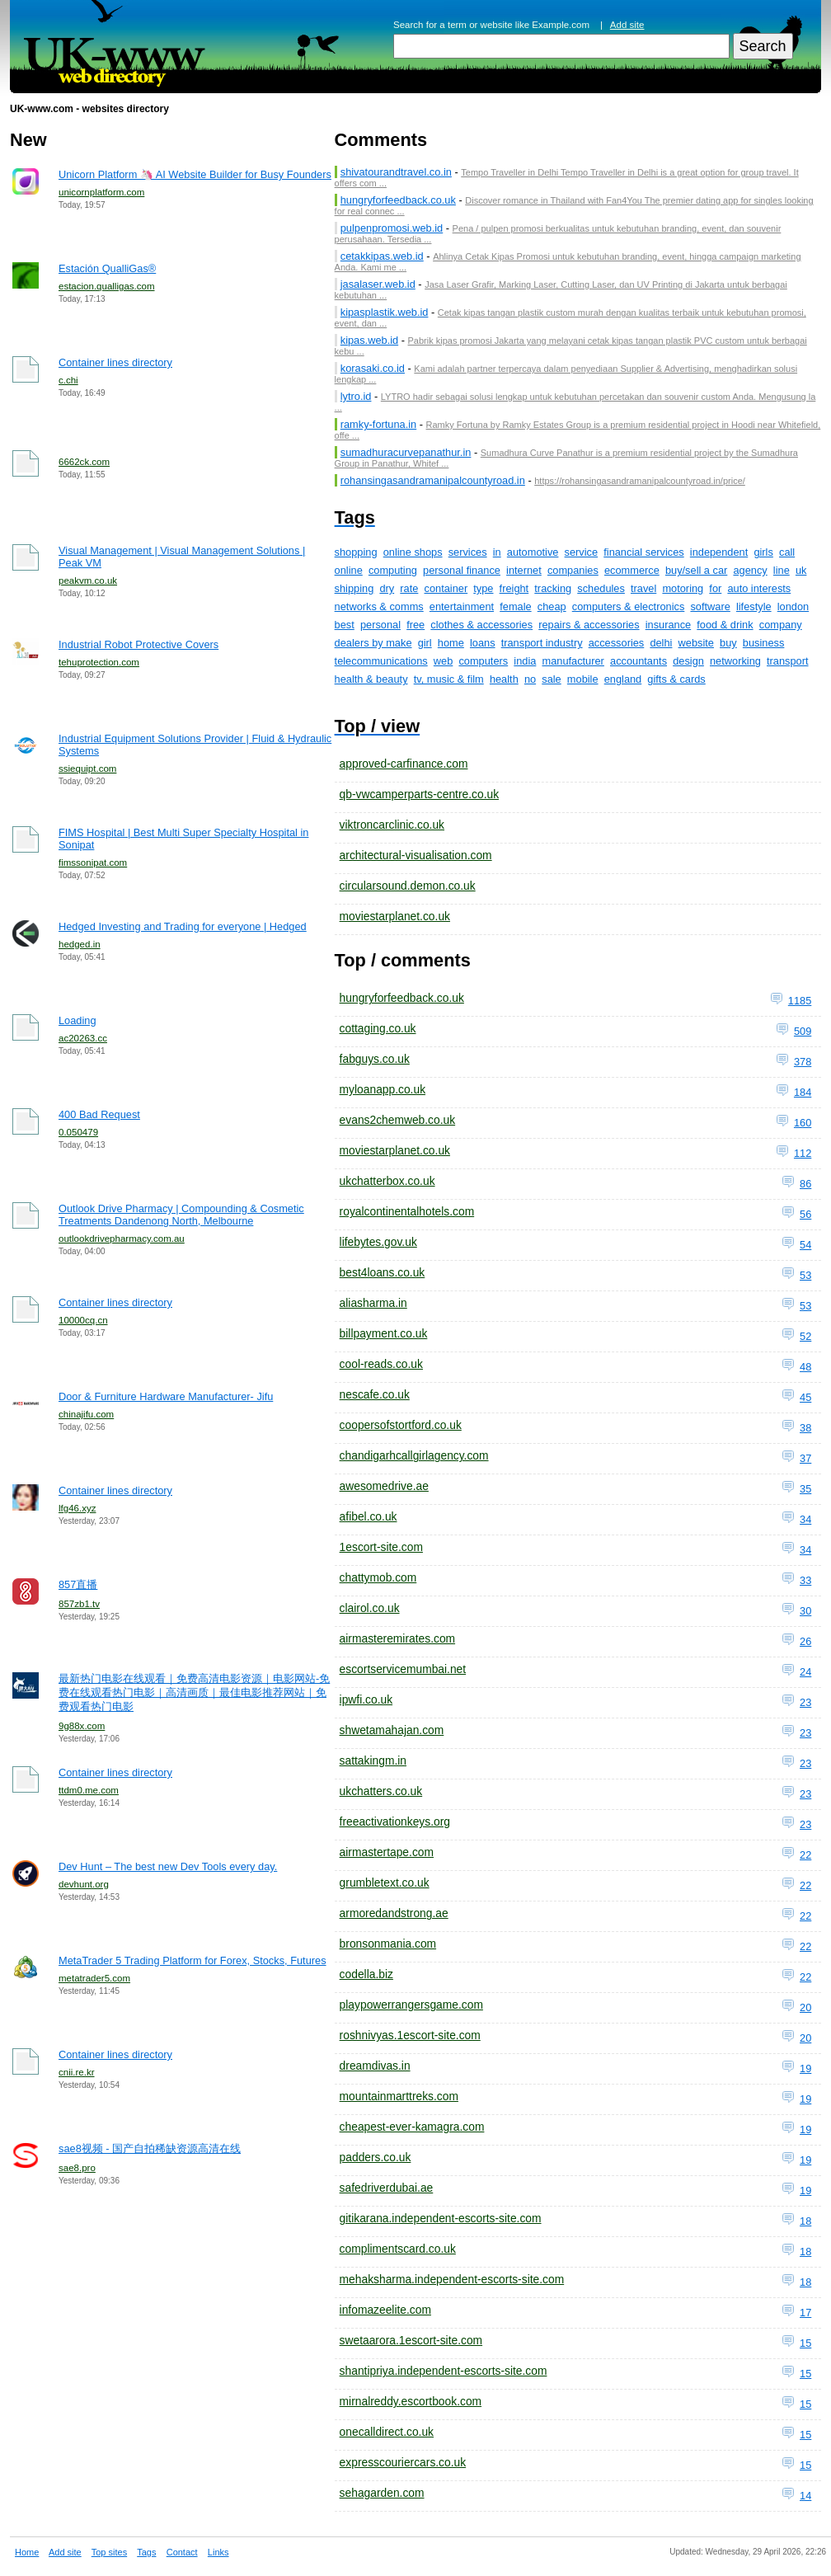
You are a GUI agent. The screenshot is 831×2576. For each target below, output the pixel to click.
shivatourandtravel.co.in (396, 172)
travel (643, 588)
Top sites (109, 2552)
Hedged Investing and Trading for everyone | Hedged (183, 926)
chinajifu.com (86, 1414)
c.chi (68, 380)
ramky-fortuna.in (378, 424)
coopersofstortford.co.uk (401, 1424)
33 (805, 1580)
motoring (682, 588)
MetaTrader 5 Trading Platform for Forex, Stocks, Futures (192, 1960)
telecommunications (381, 661)
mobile (583, 679)
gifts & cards (676, 679)
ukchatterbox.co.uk (387, 1180)
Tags (146, 2552)
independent (719, 552)
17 (805, 2312)
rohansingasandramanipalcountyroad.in (432, 480)
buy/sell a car (696, 570)
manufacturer (572, 661)
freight (514, 588)
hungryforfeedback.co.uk (398, 200)
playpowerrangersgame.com (411, 2004)
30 (805, 1611)
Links (218, 2552)
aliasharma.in (373, 1302)
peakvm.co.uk (88, 580)
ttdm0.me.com (89, 1790)
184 (802, 1092)
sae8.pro (77, 2168)
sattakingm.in (373, 1760)
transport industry (542, 643)
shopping (356, 552)
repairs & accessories (588, 624)
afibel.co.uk (368, 1516)
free (415, 624)
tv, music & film (449, 679)
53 (805, 1275)
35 (805, 1489)
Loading (77, 1020)
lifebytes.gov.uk (378, 1241)
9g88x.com (82, 1726)
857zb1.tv (79, 1604)
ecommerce (632, 570)
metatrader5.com (94, 1978)
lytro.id (356, 396)
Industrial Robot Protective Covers (138, 644)
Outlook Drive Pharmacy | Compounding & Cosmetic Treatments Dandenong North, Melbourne (181, 1214)
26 (805, 1641)
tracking (552, 588)
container (446, 588)
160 (802, 1122)
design (688, 661)
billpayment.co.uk (384, 1333)
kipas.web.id (369, 340)
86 (805, 1184)
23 (805, 1702)
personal (380, 624)
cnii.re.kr (77, 2072)
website (696, 643)
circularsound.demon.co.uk (408, 885)
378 (802, 1061)
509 (802, 1031)
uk (801, 570)
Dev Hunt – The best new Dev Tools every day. (168, 1866)
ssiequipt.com (87, 768)
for (715, 588)
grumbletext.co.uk (385, 1882)
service (582, 552)
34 (805, 1519)
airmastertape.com (387, 1852)
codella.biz (366, 1974)
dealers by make (373, 643)
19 (805, 2068)
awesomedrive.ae (384, 1485)
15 (805, 2343)
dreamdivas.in (375, 2065)
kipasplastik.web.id (384, 312)
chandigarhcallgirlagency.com (414, 1455)
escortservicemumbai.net (403, 1669)
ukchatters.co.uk (381, 1791)
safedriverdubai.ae (387, 2187)
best (344, 624)
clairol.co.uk (370, 1608)
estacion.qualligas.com (107, 286)
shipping (354, 588)
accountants (638, 661)
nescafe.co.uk (375, 1394)
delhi (661, 643)
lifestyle (754, 606)
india (525, 661)
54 (805, 1245)
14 (805, 2495)
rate (409, 588)
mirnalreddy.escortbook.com (410, 2401)
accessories (617, 643)
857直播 (78, 1584)
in (497, 552)
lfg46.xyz (77, 1508)
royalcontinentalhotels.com (407, 1211)
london (793, 606)
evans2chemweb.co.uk (398, 1119)
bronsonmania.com (388, 1943)
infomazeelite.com (385, 2309)
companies (573, 570)
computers (483, 661)
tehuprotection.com (99, 662)
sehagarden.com (382, 2492)
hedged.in (80, 944)
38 (805, 1428)
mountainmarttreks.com (399, 2096)
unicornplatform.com (101, 192)
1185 (799, 1000)
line (781, 570)
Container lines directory (115, 362)
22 (805, 1855)
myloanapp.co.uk (382, 1089)
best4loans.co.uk (382, 1272)
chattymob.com (378, 1577)
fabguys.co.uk (375, 1058)
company (780, 624)
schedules (601, 588)
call (787, 552)
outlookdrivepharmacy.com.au (122, 1238)
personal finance (461, 570)
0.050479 (78, 1132)
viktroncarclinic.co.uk (392, 824)
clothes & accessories (481, 624)
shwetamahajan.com (392, 1730)
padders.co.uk (375, 2157)
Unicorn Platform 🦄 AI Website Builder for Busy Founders (195, 174)
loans (482, 643)
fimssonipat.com (93, 862)
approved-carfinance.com (404, 763)
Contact (182, 2552)
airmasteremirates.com (397, 1638)
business (764, 643)
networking (735, 661)
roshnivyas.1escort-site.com (410, 2035)
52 (805, 1336)
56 (805, 1214)
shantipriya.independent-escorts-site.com (443, 2370)
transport (788, 661)
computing (393, 570)
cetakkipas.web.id (382, 256)
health (504, 679)
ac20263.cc (83, 1038)
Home (27, 2552)
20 (805, 2007)
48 (805, 1367)
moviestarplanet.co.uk (395, 916)
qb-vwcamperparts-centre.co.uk (419, 794)
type (483, 588)
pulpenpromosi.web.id (392, 228)
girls (763, 552)
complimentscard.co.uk (398, 2248)
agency (750, 570)
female (515, 606)
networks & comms (379, 606)
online (349, 570)
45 (805, 1397)
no (530, 679)
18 (805, 2221)
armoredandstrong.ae (394, 1913)
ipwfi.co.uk (366, 1699)
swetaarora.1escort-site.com (411, 2340)
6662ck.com (84, 462)
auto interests (759, 588)
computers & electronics (628, 606)
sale (551, 679)
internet (524, 570)
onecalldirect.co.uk (387, 2431)
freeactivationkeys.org (395, 1821)
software (710, 606)
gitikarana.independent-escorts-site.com (441, 2218)
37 (805, 1458)
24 (805, 1672)
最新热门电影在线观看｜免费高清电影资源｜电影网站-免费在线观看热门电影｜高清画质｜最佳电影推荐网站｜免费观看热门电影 (194, 1692)
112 (802, 1153)
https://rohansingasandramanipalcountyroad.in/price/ (639, 481)
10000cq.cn (83, 1320)
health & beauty (371, 679)
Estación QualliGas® (107, 268)
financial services (643, 552)
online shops (413, 552)
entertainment (462, 606)
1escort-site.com (381, 1547)
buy (728, 643)
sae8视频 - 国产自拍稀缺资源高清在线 (150, 2148)
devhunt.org (84, 1884)
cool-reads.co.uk (381, 1363)
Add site (627, 25)
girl (425, 643)
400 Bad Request (99, 1114)
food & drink (725, 624)
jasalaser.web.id (378, 284)
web (443, 661)
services (467, 552)
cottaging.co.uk (378, 1028)
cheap (552, 606)
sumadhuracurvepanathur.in (406, 452)
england (623, 679)
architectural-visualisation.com (416, 855)
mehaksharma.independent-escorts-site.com (452, 2279)
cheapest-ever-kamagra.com (412, 2126)
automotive (533, 552)
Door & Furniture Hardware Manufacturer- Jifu (166, 1396)
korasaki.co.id (372, 368)
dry (386, 588)
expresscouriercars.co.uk (403, 2462)
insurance (669, 624)
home (451, 643)
